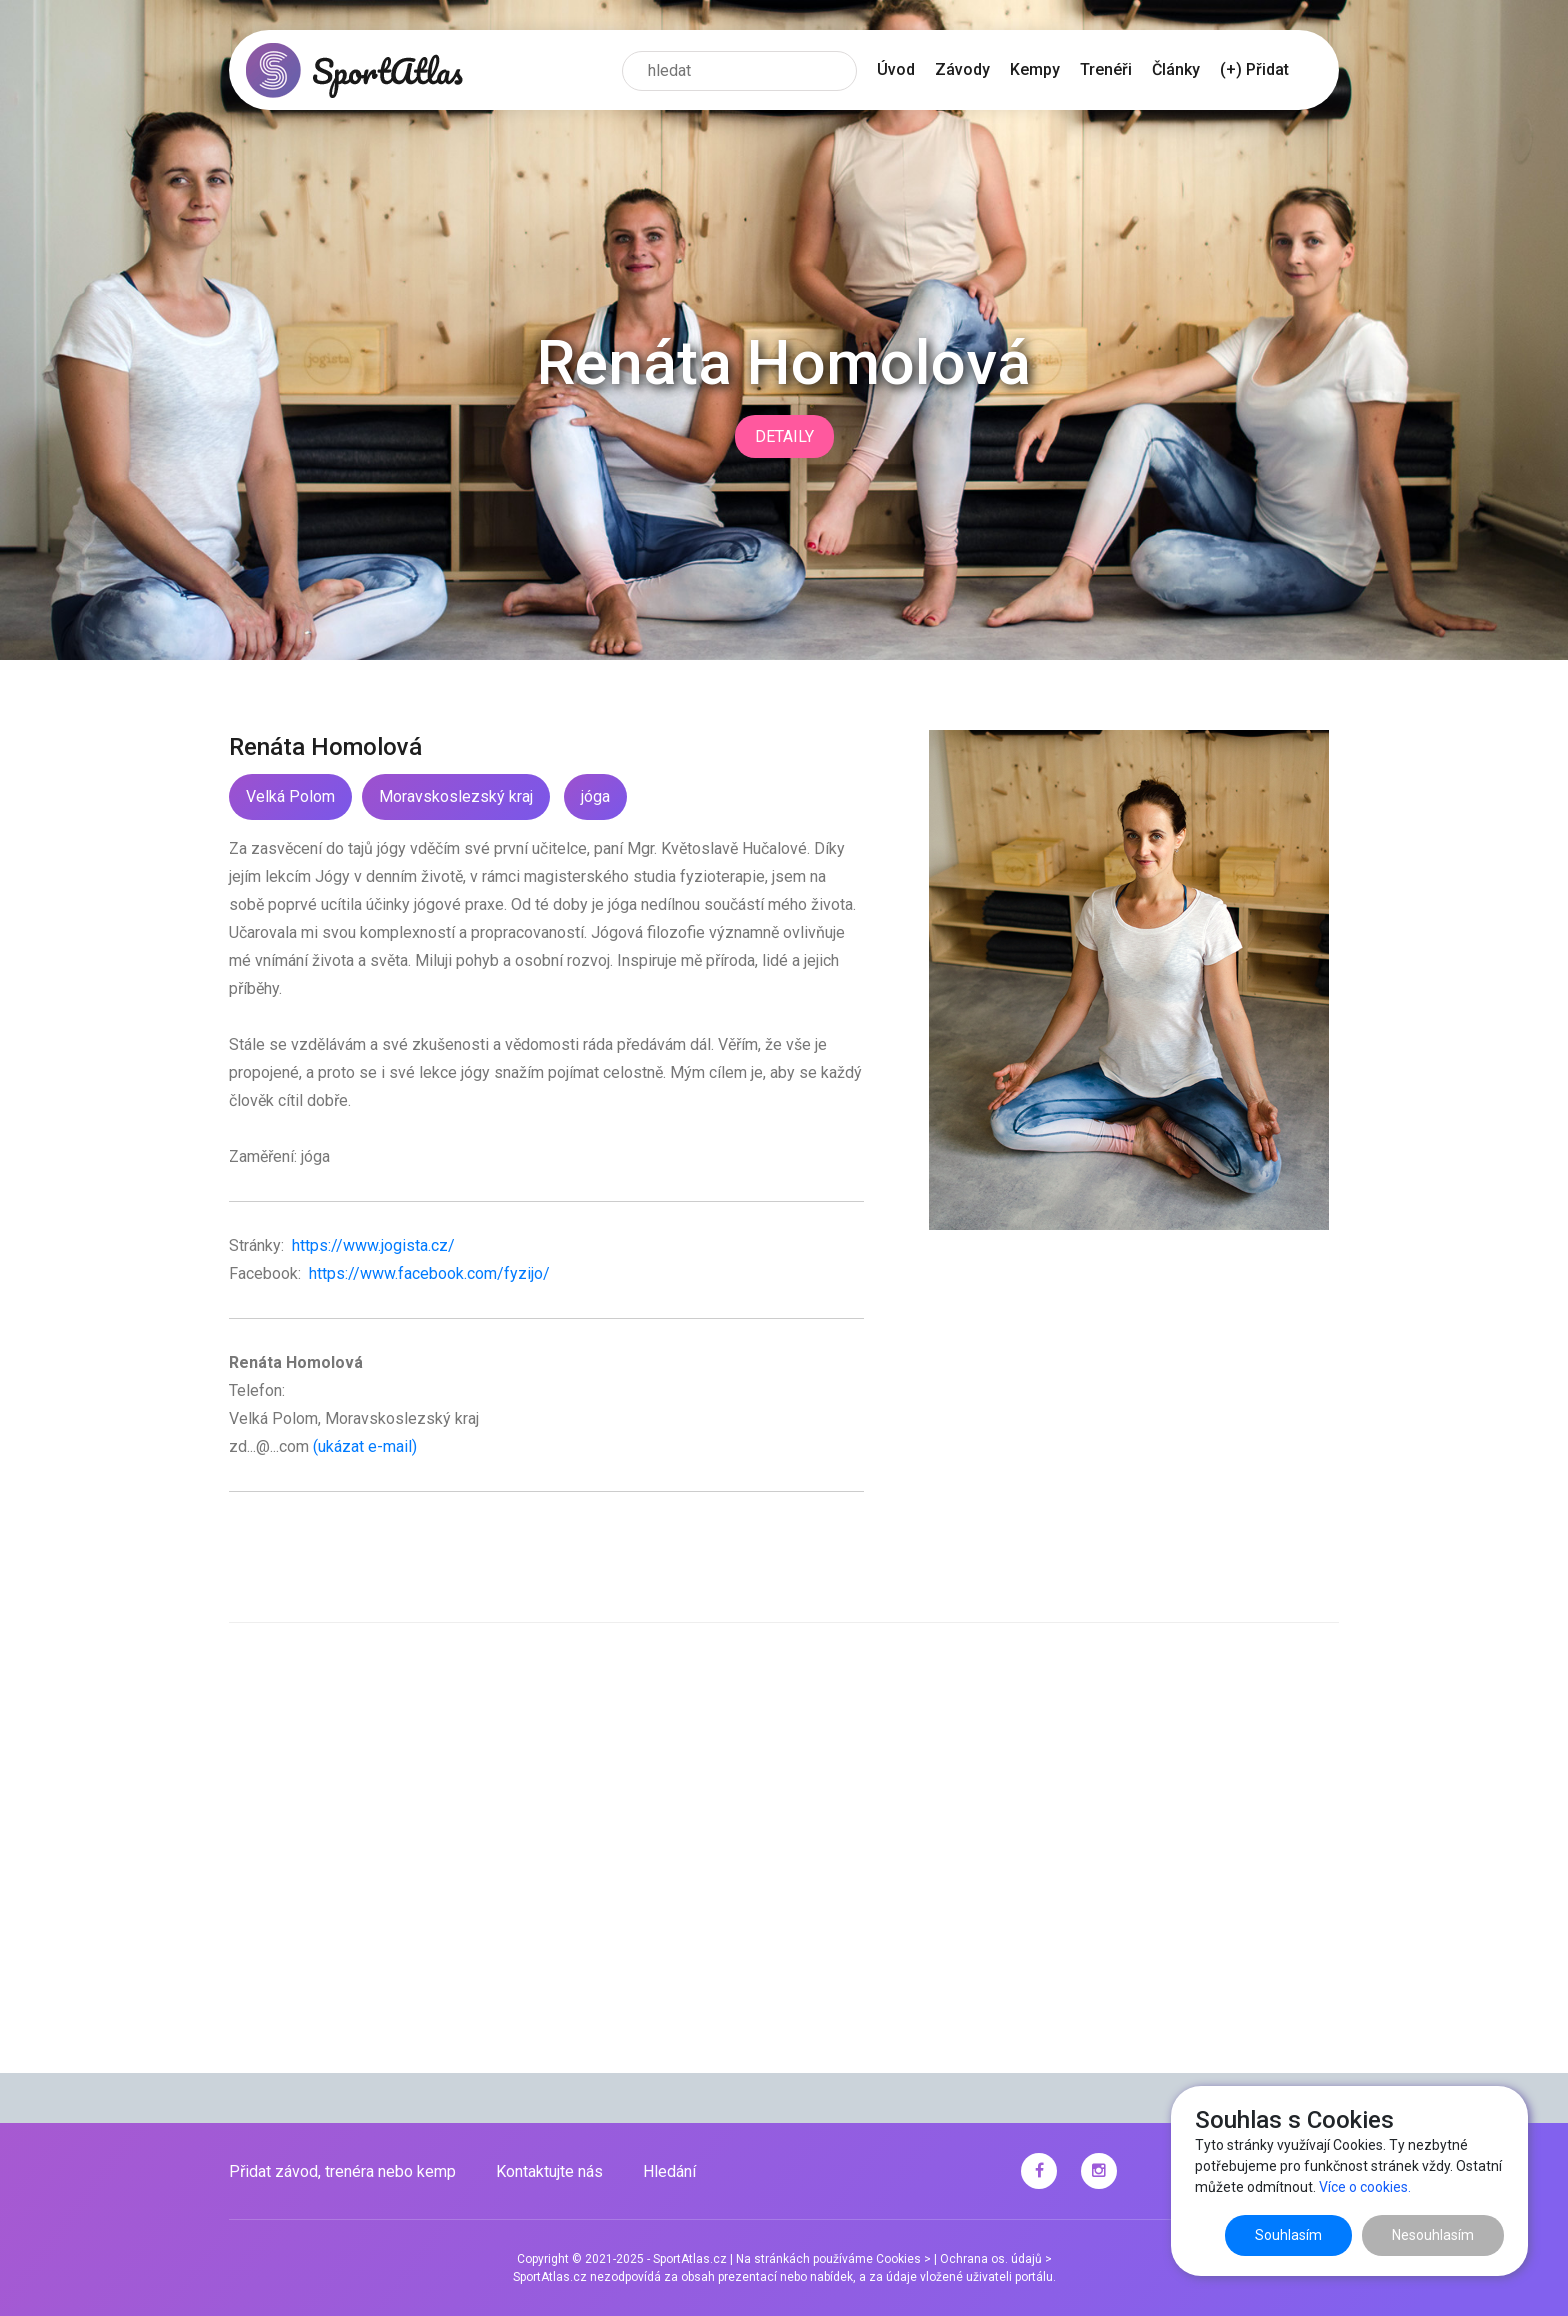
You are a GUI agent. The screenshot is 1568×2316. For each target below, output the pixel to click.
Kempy (1035, 69)
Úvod (896, 69)
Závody (962, 69)
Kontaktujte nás (549, 2171)
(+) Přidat (1254, 69)
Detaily (784, 436)
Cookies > (903, 2259)
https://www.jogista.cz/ (371, 1245)
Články (1176, 69)
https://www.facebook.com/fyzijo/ (427, 1273)
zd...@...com (269, 1446)
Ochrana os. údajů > (996, 2259)
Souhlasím (1288, 2235)
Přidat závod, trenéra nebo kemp (342, 2171)
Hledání (669, 2171)
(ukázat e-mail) (365, 1446)
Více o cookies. (1365, 2187)
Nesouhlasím (1433, 2235)
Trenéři (1106, 69)
